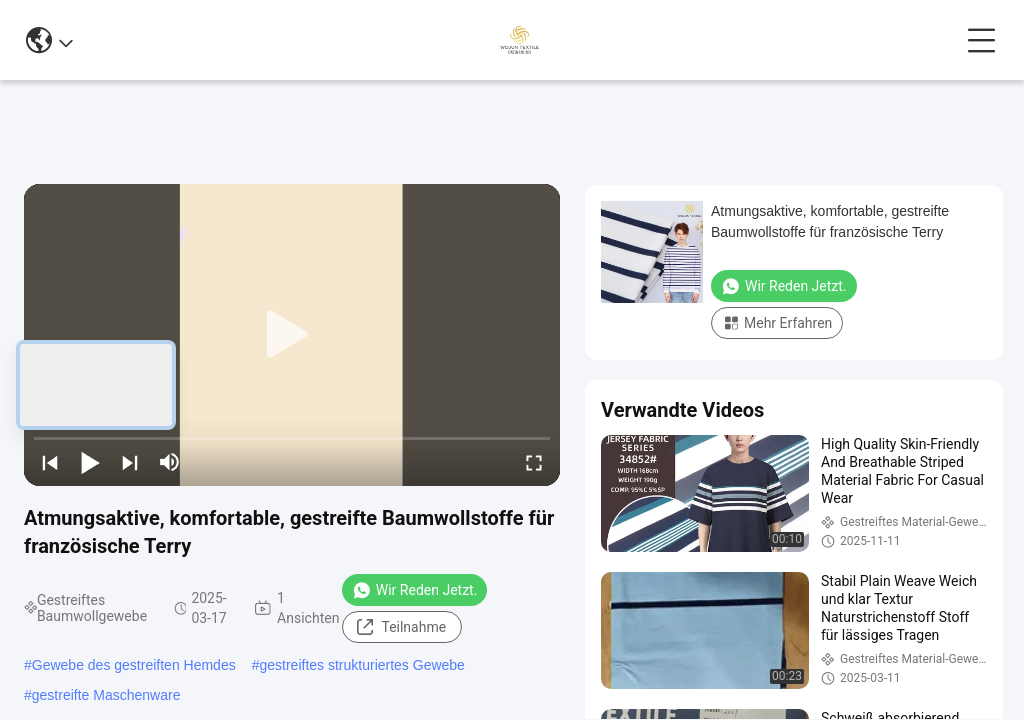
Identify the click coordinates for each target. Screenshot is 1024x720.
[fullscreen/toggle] (534, 462)
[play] (292, 335)
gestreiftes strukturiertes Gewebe (361, 665)
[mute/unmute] (170, 462)
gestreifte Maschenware (106, 695)
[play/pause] (90, 462)
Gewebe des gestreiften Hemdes (134, 665)
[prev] (50, 462)
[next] (130, 462)
